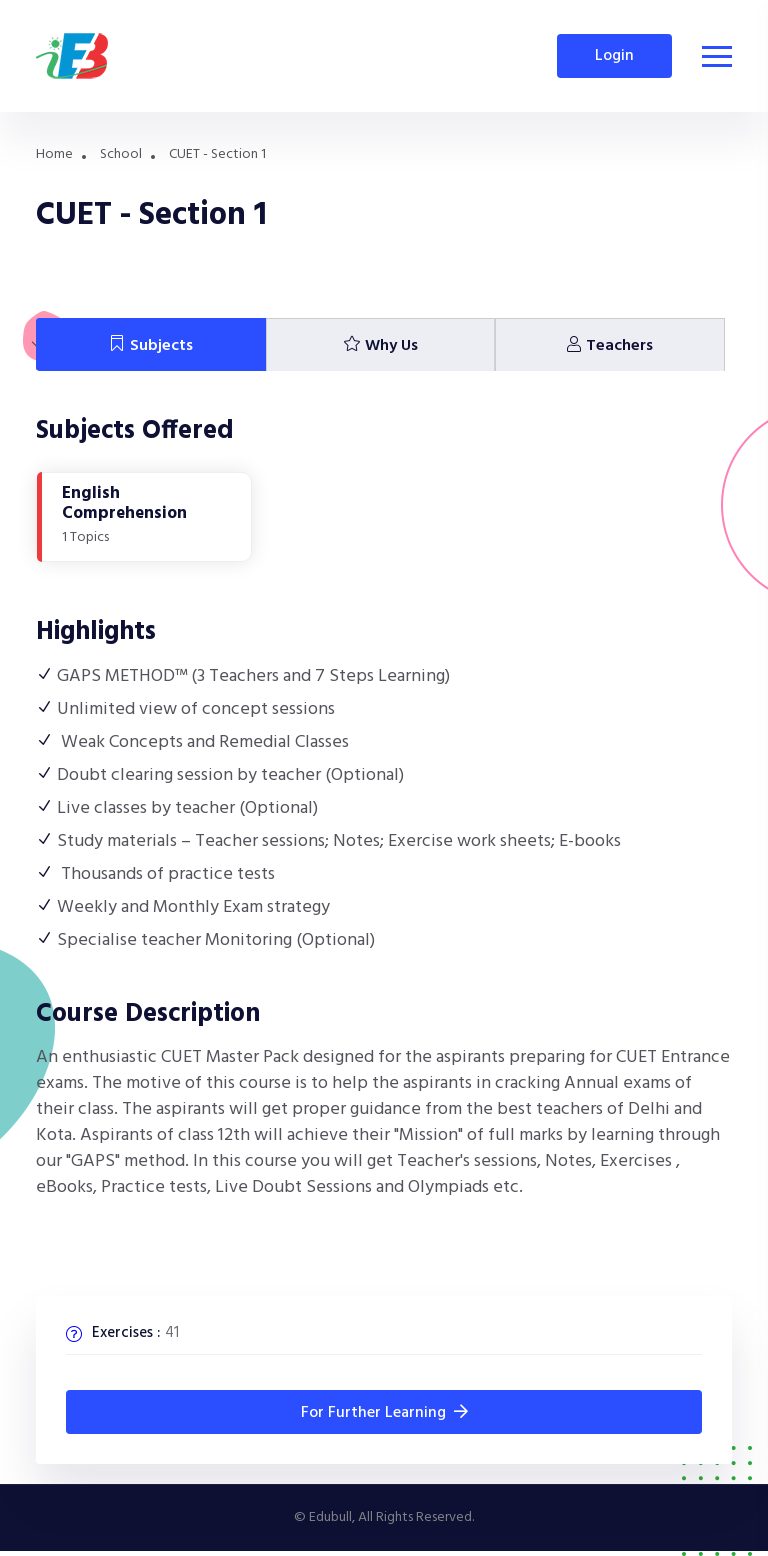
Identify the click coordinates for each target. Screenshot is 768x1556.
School (121, 154)
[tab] (151, 345)
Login (614, 56)
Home (54, 154)
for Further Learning (384, 1413)
